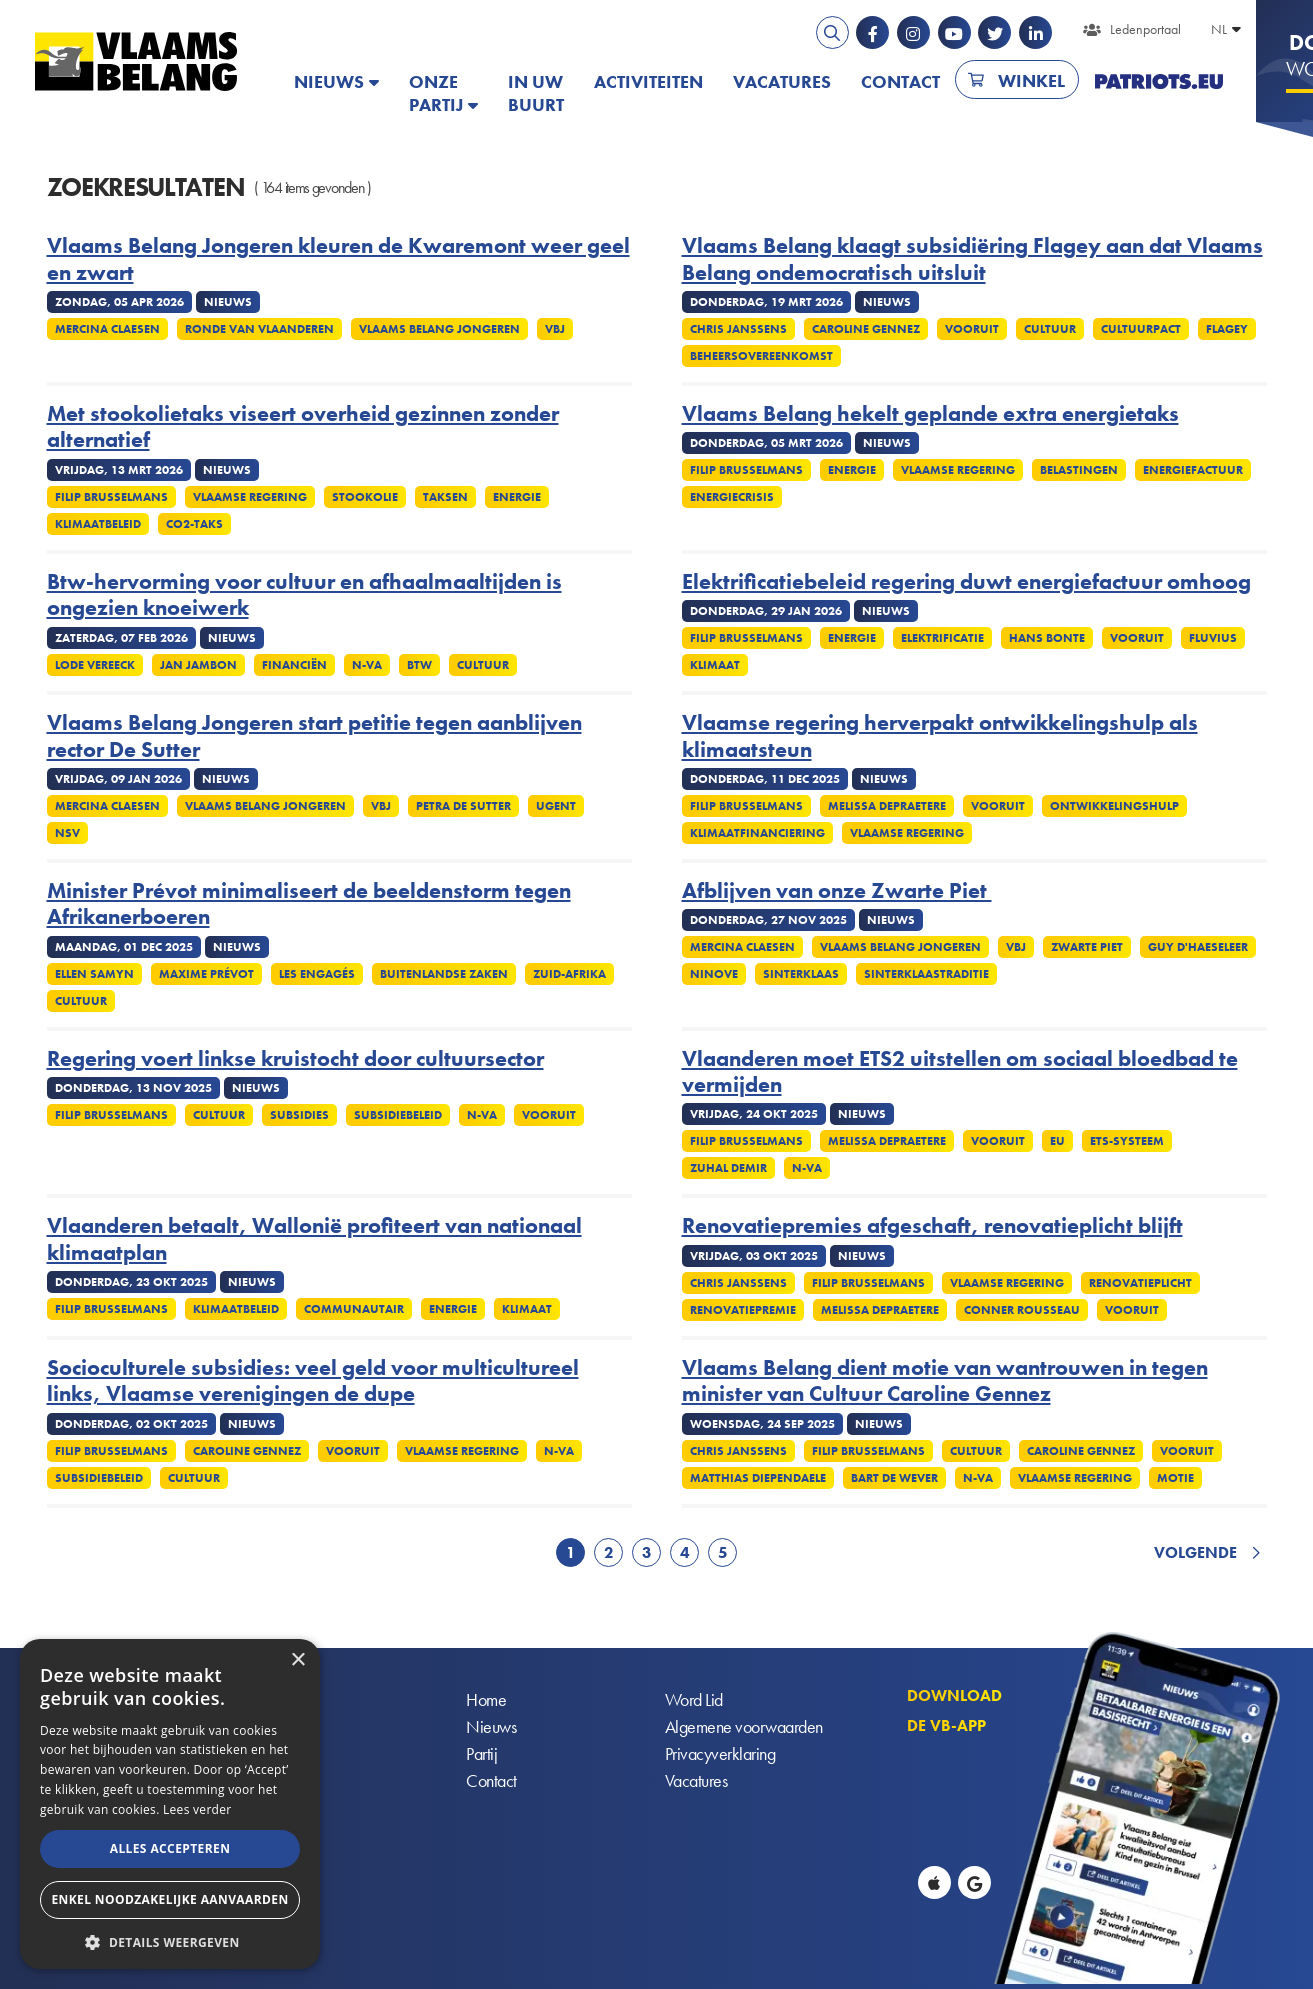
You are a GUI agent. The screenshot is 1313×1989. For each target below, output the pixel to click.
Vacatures (782, 81)
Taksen (445, 497)
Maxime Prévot (206, 974)
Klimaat (715, 665)
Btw (419, 665)
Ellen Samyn (94, 974)
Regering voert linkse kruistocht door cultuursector (295, 1059)
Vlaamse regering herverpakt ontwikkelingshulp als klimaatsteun (940, 736)
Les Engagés (317, 974)
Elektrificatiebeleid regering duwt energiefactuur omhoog (966, 582)
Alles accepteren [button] (170, 1848)
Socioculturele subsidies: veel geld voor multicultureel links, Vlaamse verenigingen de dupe (313, 1381)
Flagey (1227, 329)
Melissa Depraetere (887, 806)
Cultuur (1050, 329)
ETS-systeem (1127, 1141)
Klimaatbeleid (98, 524)
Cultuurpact (1141, 329)
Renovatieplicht (1140, 1283)
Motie (1175, 1478)
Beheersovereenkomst (761, 356)
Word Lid (694, 1699)
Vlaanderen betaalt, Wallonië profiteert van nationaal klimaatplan (314, 1239)
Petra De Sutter (463, 806)
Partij (481, 1753)
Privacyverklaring (720, 1753)
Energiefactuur (1193, 470)
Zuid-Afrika (569, 974)
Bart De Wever (894, 1478)
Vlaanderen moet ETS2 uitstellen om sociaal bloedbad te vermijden (960, 1072)
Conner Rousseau (1022, 1310)
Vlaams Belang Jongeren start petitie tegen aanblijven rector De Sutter (314, 736)
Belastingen (1079, 470)
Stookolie (365, 497)
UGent (556, 806)
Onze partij (436, 93)
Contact (900, 81)
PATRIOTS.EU (1159, 81)
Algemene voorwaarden (744, 1726)
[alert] (170, 1804)
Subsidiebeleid (398, 1115)
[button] (170, 1940)
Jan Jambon (198, 665)
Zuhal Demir (728, 1168)
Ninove (714, 974)
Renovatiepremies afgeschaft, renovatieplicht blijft (932, 1226)
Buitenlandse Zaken (444, 974)
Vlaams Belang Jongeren (439, 329)
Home (486, 1699)
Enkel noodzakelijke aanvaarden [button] (169, 1899)
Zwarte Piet (1087, 947)
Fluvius (1213, 638)
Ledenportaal (1145, 29)
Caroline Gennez (866, 329)
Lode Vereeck (95, 665)
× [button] (297, 1660)
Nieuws (329, 81)
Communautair (354, 1309)
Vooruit (972, 329)
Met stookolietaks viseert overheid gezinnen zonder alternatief (303, 427)
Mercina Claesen (107, 329)
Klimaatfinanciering (757, 833)
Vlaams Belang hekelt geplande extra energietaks (930, 414)
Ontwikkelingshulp (1114, 806)
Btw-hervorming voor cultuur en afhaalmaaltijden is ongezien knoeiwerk (304, 595)
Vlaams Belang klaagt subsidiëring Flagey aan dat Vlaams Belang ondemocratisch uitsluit (972, 259)
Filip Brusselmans (111, 497)
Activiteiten (648, 81)
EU (1057, 1141)
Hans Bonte (1047, 638)
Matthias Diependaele (758, 1478)
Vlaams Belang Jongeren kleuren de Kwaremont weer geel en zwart (338, 259)
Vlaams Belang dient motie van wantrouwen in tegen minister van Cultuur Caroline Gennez (945, 1381)
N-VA (367, 665)
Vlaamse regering (250, 497)
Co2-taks (194, 524)
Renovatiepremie (743, 1310)
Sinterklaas (801, 974)
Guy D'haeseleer (1198, 947)
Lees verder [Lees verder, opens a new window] (197, 1809)
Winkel (1031, 80)
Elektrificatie (942, 638)
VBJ (555, 329)
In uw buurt (536, 93)
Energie (517, 497)
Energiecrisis (732, 497)
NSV (67, 833)
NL (1219, 29)
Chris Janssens (738, 329)
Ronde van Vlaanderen (259, 329)
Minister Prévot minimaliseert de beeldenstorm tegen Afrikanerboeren (309, 904)
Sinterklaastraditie (926, 974)
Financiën (294, 665)
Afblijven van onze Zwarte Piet (837, 891)
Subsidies (299, 1115)
